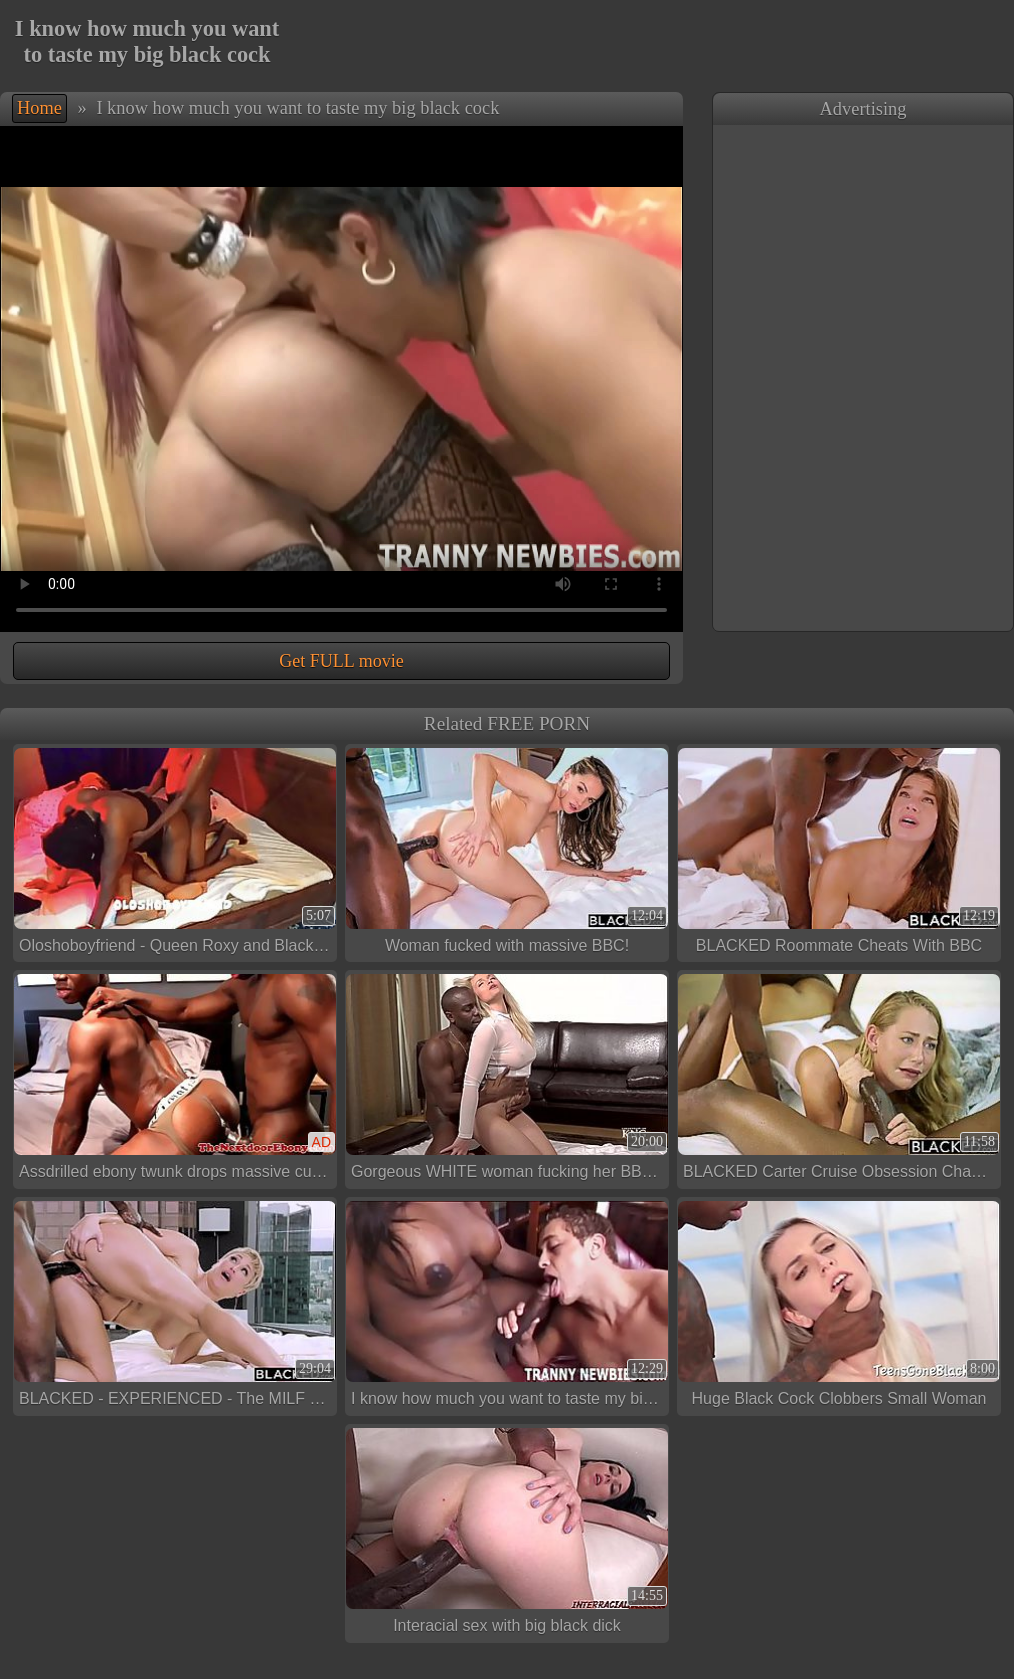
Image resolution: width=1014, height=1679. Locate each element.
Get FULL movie (341, 661)
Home (39, 108)
